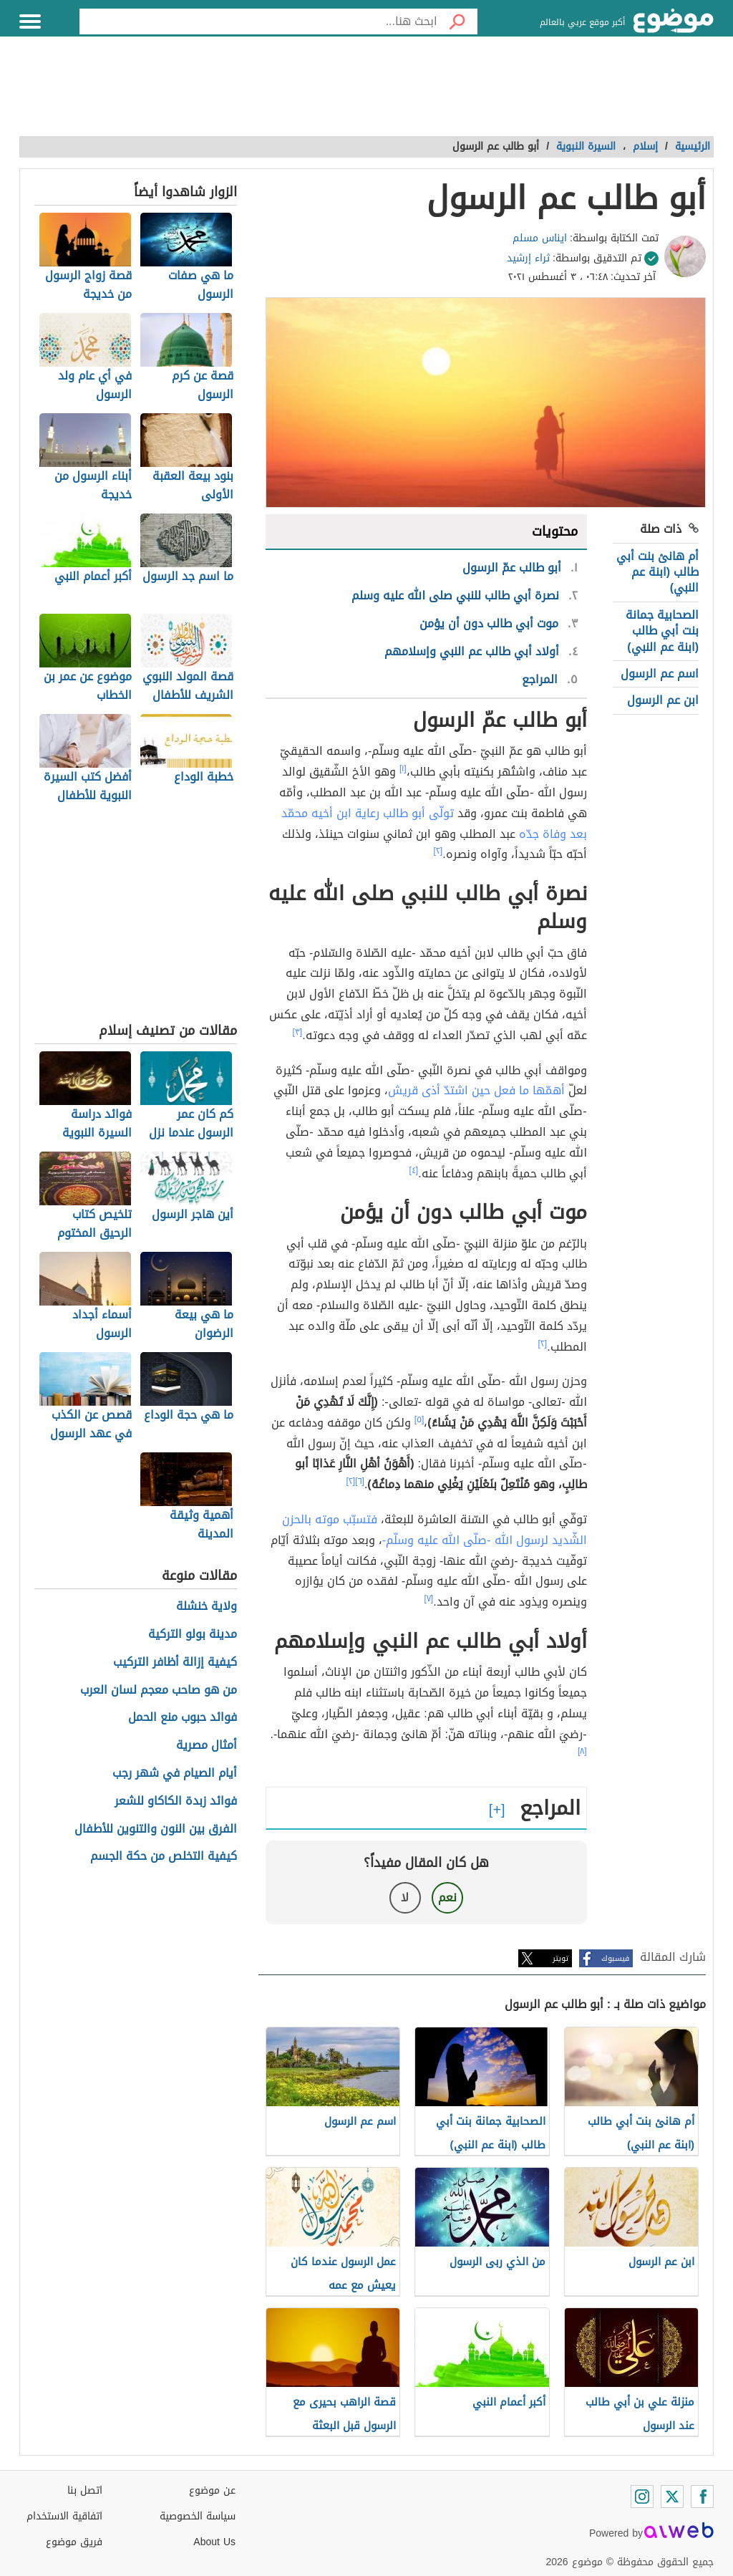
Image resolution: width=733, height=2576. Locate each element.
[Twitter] (672, 2496)
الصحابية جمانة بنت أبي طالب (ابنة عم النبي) (662, 631)
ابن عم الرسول (663, 700)
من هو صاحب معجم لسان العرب (158, 1690)
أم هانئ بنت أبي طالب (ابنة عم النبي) (657, 572)
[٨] (582, 1751)
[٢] (438, 851)
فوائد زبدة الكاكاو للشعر (176, 1801)
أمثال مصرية (206, 1745)
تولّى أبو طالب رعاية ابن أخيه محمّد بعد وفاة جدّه (434, 823)
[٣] (298, 1032)
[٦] (359, 1481)
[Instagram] (642, 2496)
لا (405, 1897)
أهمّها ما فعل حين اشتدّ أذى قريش (476, 1090)
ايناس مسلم (540, 238)
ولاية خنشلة (206, 1606)
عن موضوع (212, 2490)
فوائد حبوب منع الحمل (182, 1717)
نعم (447, 1897)
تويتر (560, 1958)
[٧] (429, 1598)
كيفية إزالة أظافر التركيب (175, 1662)
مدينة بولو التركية (192, 1634)
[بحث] (457, 21)
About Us (214, 2542)
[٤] (414, 1170)
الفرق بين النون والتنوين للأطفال (155, 1829)
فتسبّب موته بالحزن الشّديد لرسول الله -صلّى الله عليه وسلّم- (434, 1529)
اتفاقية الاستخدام (64, 2516)
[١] (403, 768)
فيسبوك (615, 1958)
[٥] (419, 1419)
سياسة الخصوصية (198, 2516)
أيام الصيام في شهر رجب (174, 1773)
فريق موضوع (74, 2542)
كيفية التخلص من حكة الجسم (163, 1856)
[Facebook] (702, 2496)
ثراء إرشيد (528, 258)
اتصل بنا (84, 2490)
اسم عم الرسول (660, 673)
